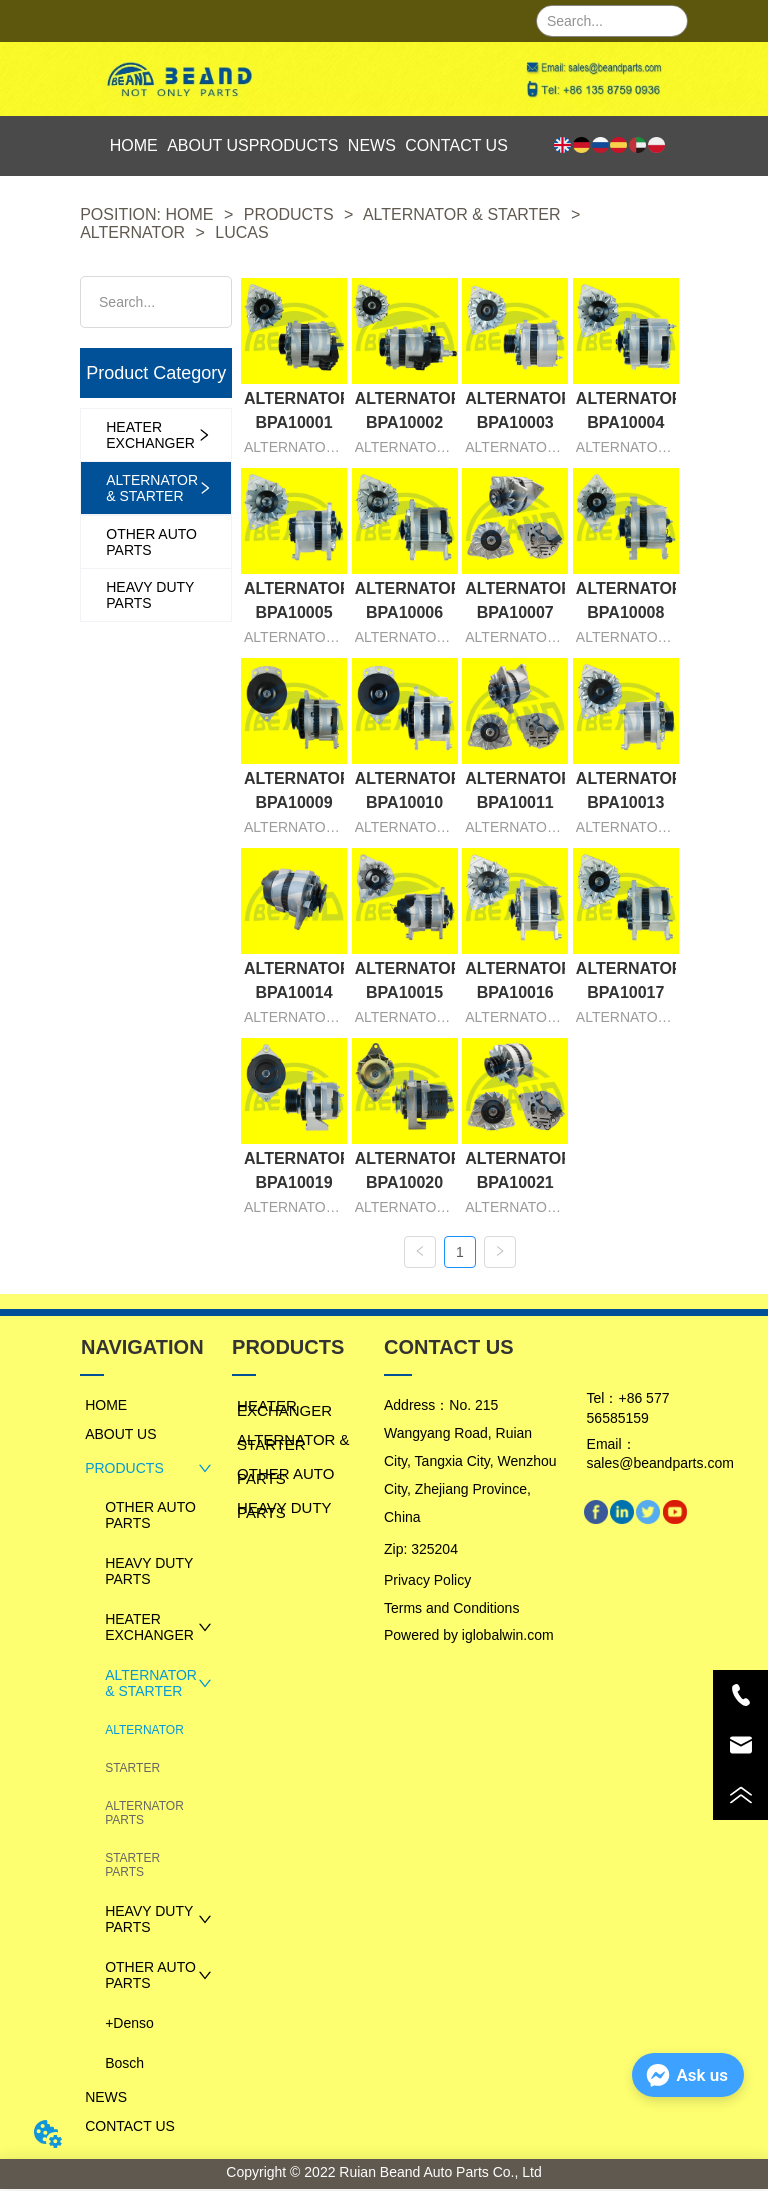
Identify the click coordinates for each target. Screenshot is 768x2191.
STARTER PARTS (132, 1867)
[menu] (304, 146)
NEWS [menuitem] (372, 145)
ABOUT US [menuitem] (208, 145)
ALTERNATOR (134, 232)
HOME (189, 214)
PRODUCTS (288, 214)
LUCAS (240, 232)
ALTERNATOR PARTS (144, 1815)
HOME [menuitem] (134, 145)
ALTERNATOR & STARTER (462, 214)
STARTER (132, 1770)
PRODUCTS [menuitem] (294, 145)
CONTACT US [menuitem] (456, 145)
